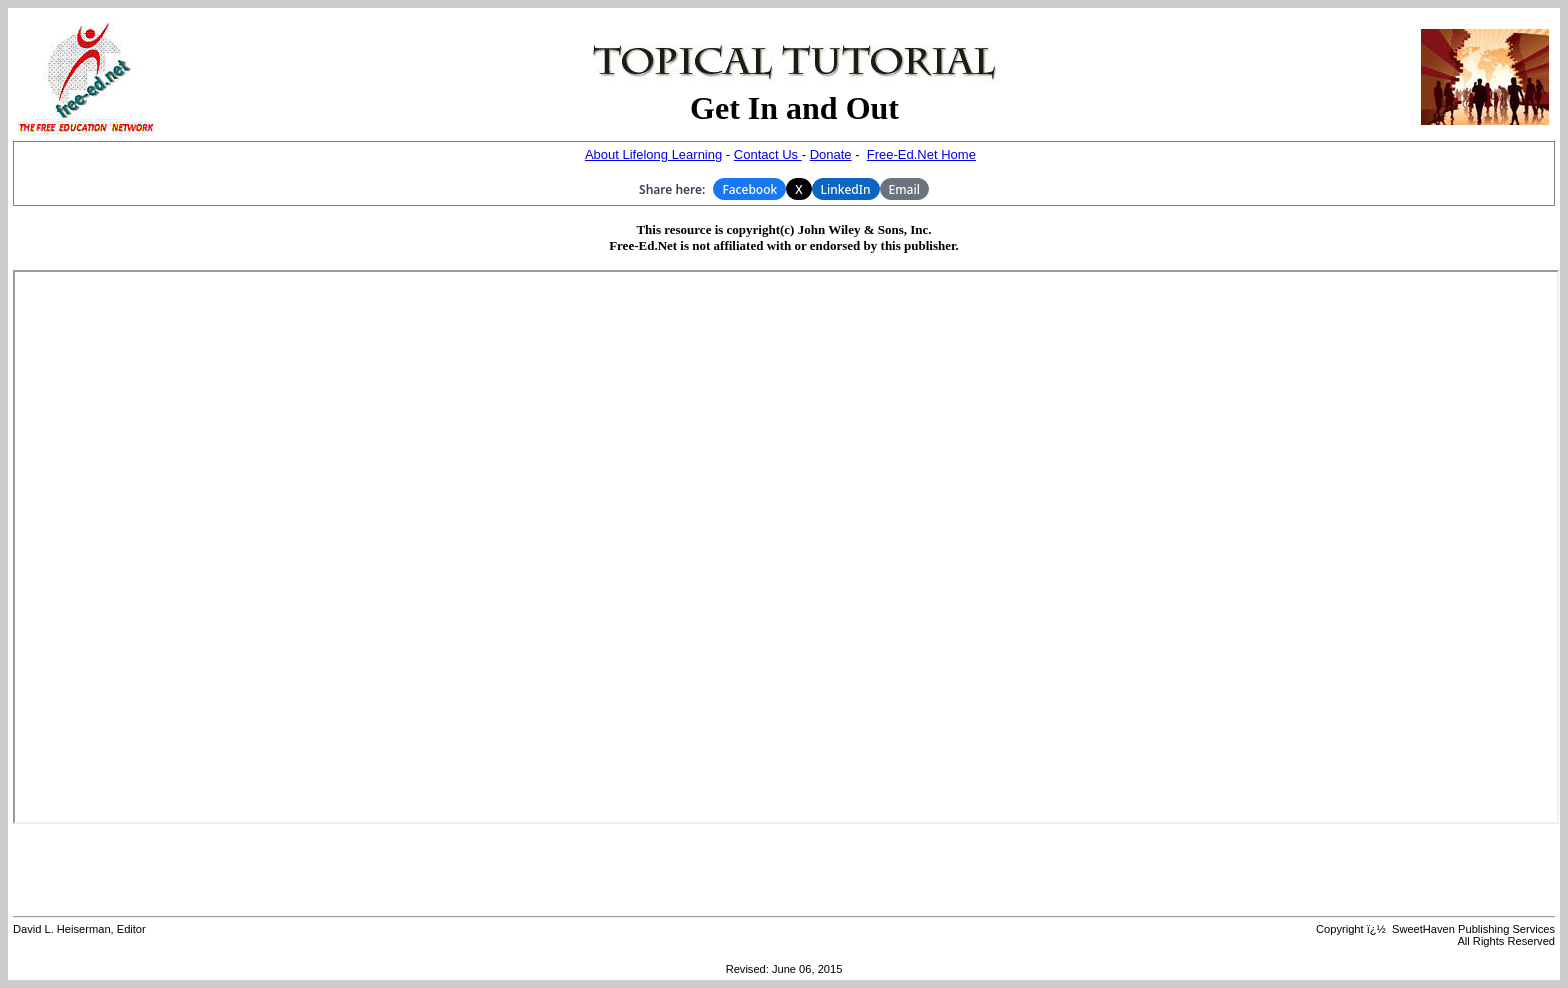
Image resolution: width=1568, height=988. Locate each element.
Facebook (749, 189)
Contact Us (768, 154)
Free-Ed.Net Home (921, 154)
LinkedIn (846, 189)
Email (904, 189)
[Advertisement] (784, 870)
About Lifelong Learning (653, 154)
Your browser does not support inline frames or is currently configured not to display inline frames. (786, 547)
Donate (831, 154)
